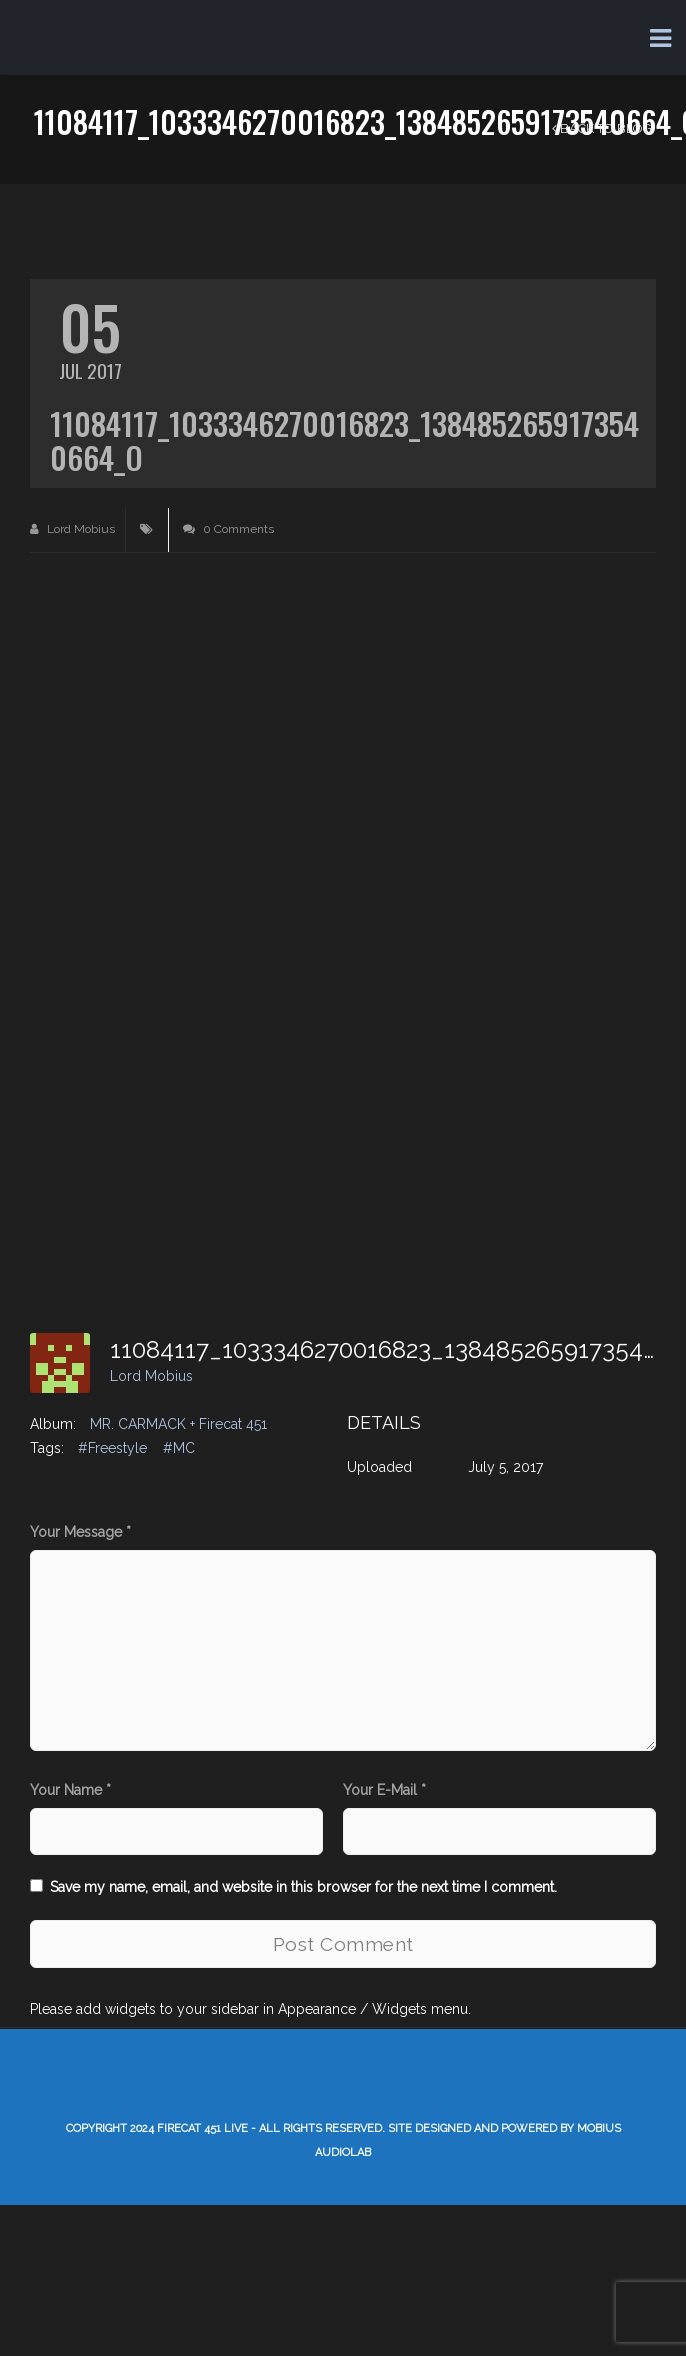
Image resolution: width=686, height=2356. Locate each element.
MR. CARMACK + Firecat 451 (178, 1424)
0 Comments (228, 529)
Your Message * (80, 1532)
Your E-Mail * (384, 1790)
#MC (179, 1448)
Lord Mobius (72, 529)
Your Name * (70, 1790)
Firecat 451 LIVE (202, 2128)
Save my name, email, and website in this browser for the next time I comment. (303, 1887)
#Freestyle (112, 1448)
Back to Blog (602, 128)
